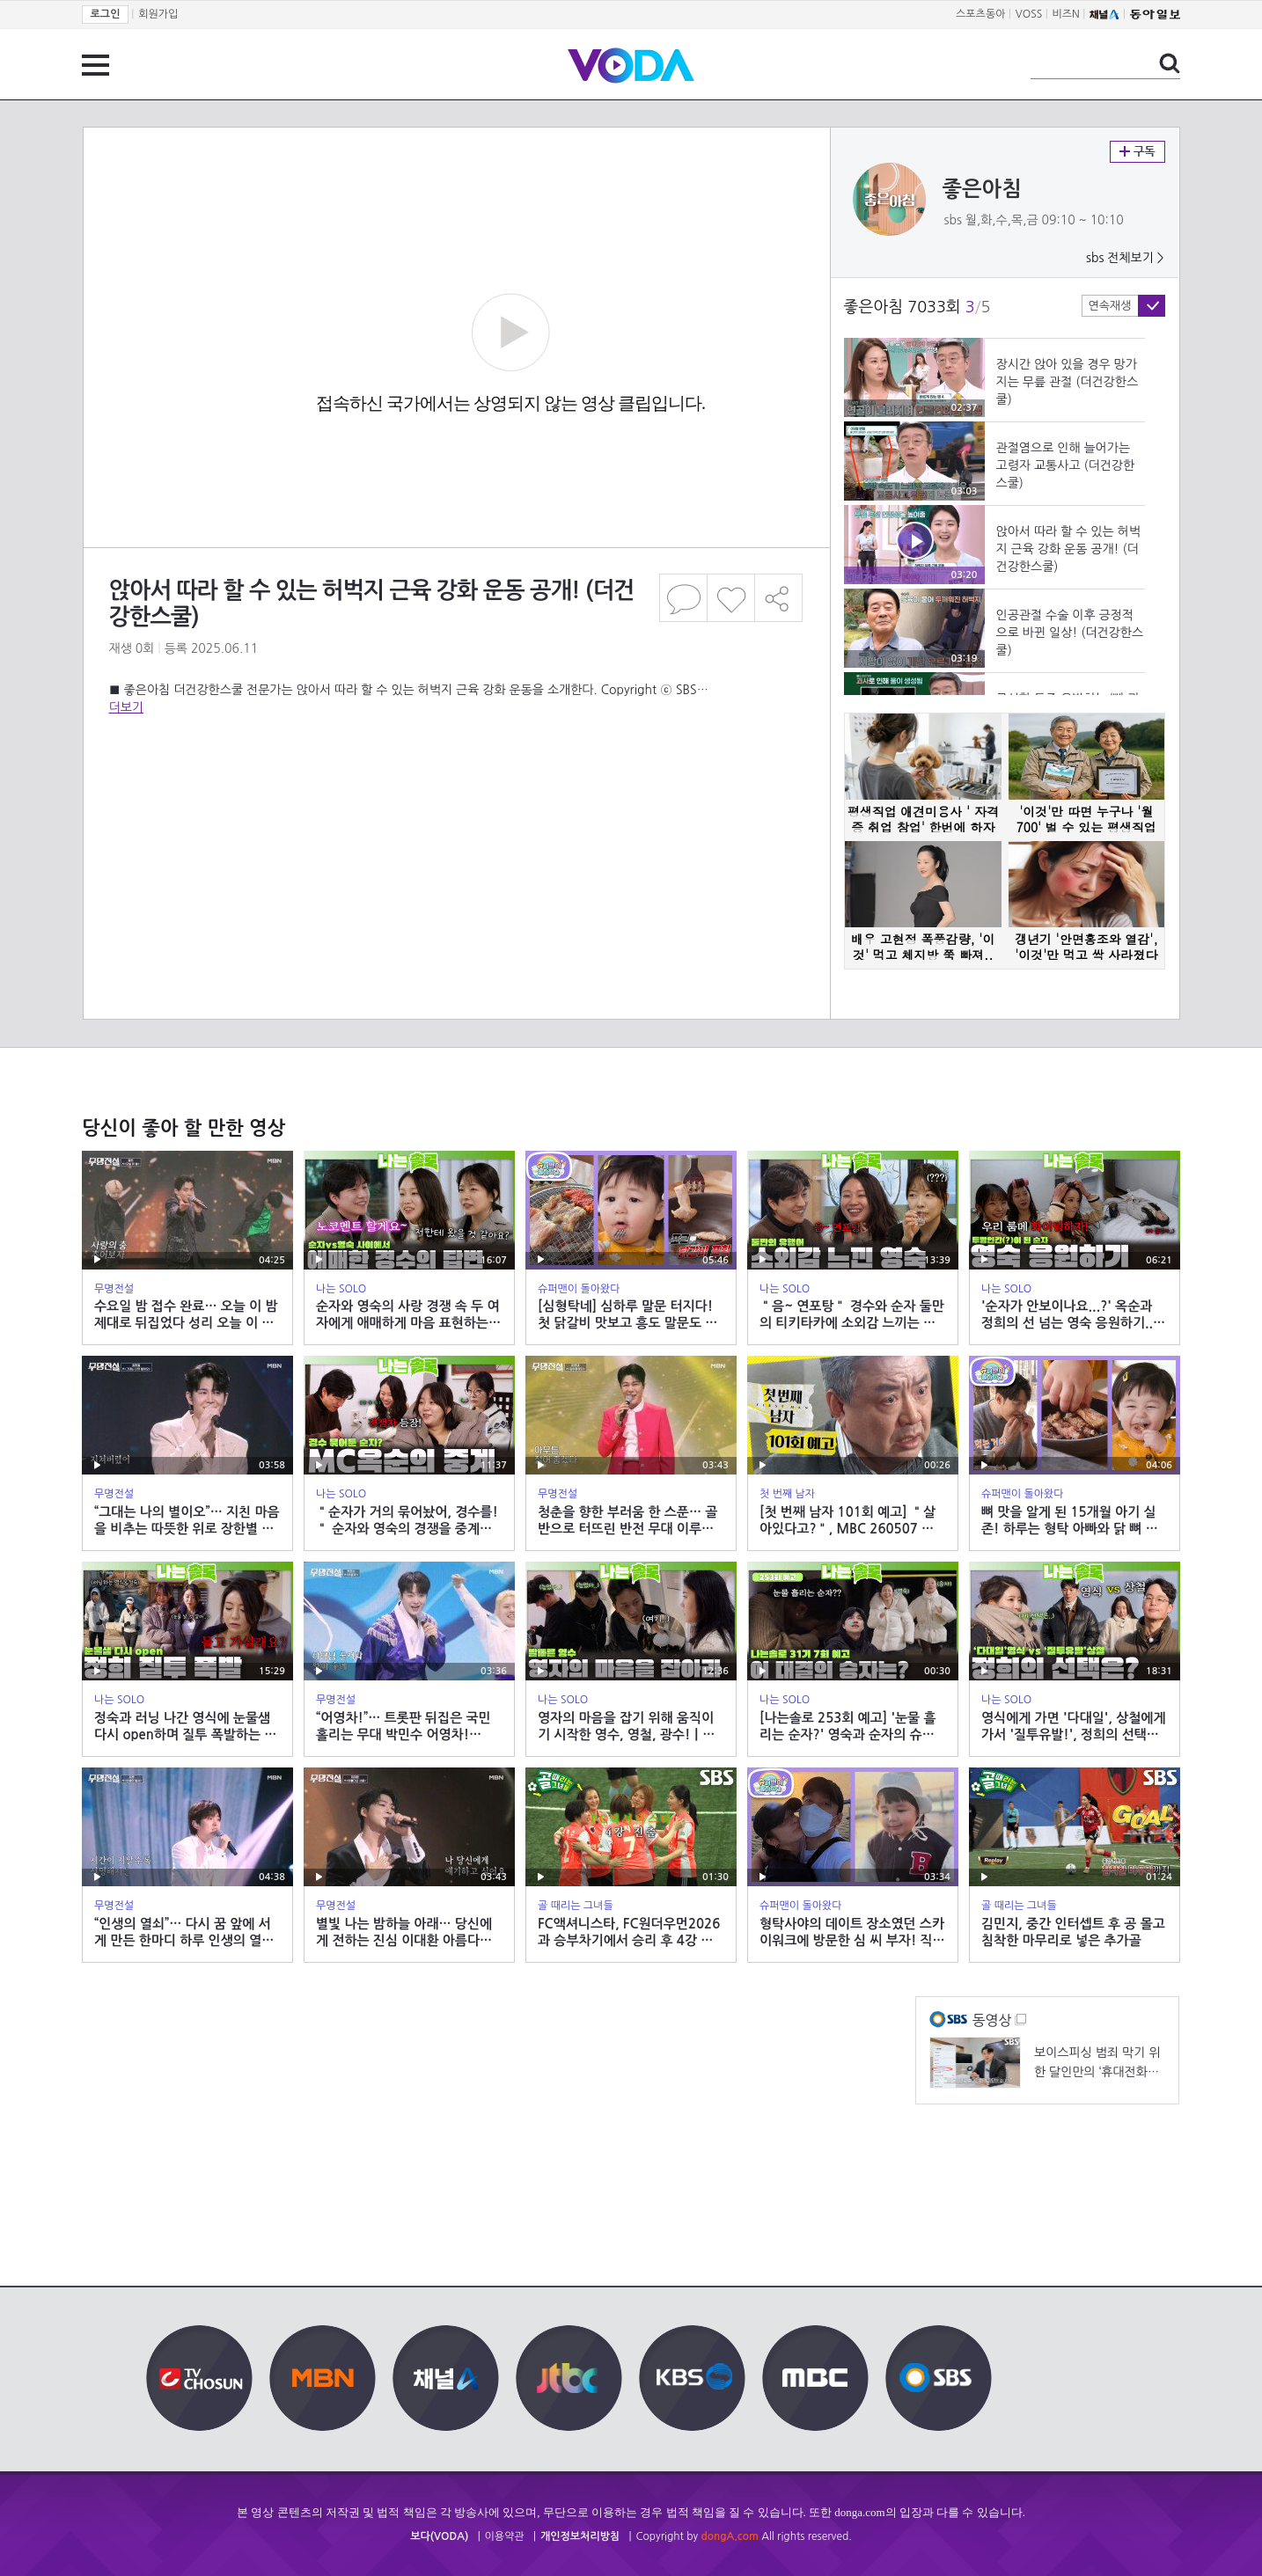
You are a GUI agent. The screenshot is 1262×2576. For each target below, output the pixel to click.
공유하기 (779, 598)
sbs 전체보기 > (1125, 258)
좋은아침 (982, 189)
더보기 (126, 707)
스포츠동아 (980, 14)
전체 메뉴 (95, 65)
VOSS (1029, 14)
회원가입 (158, 14)
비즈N (1066, 14)
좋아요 (731, 598)
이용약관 (505, 2536)
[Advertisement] (456, 787)
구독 (1137, 152)
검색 (1169, 63)
